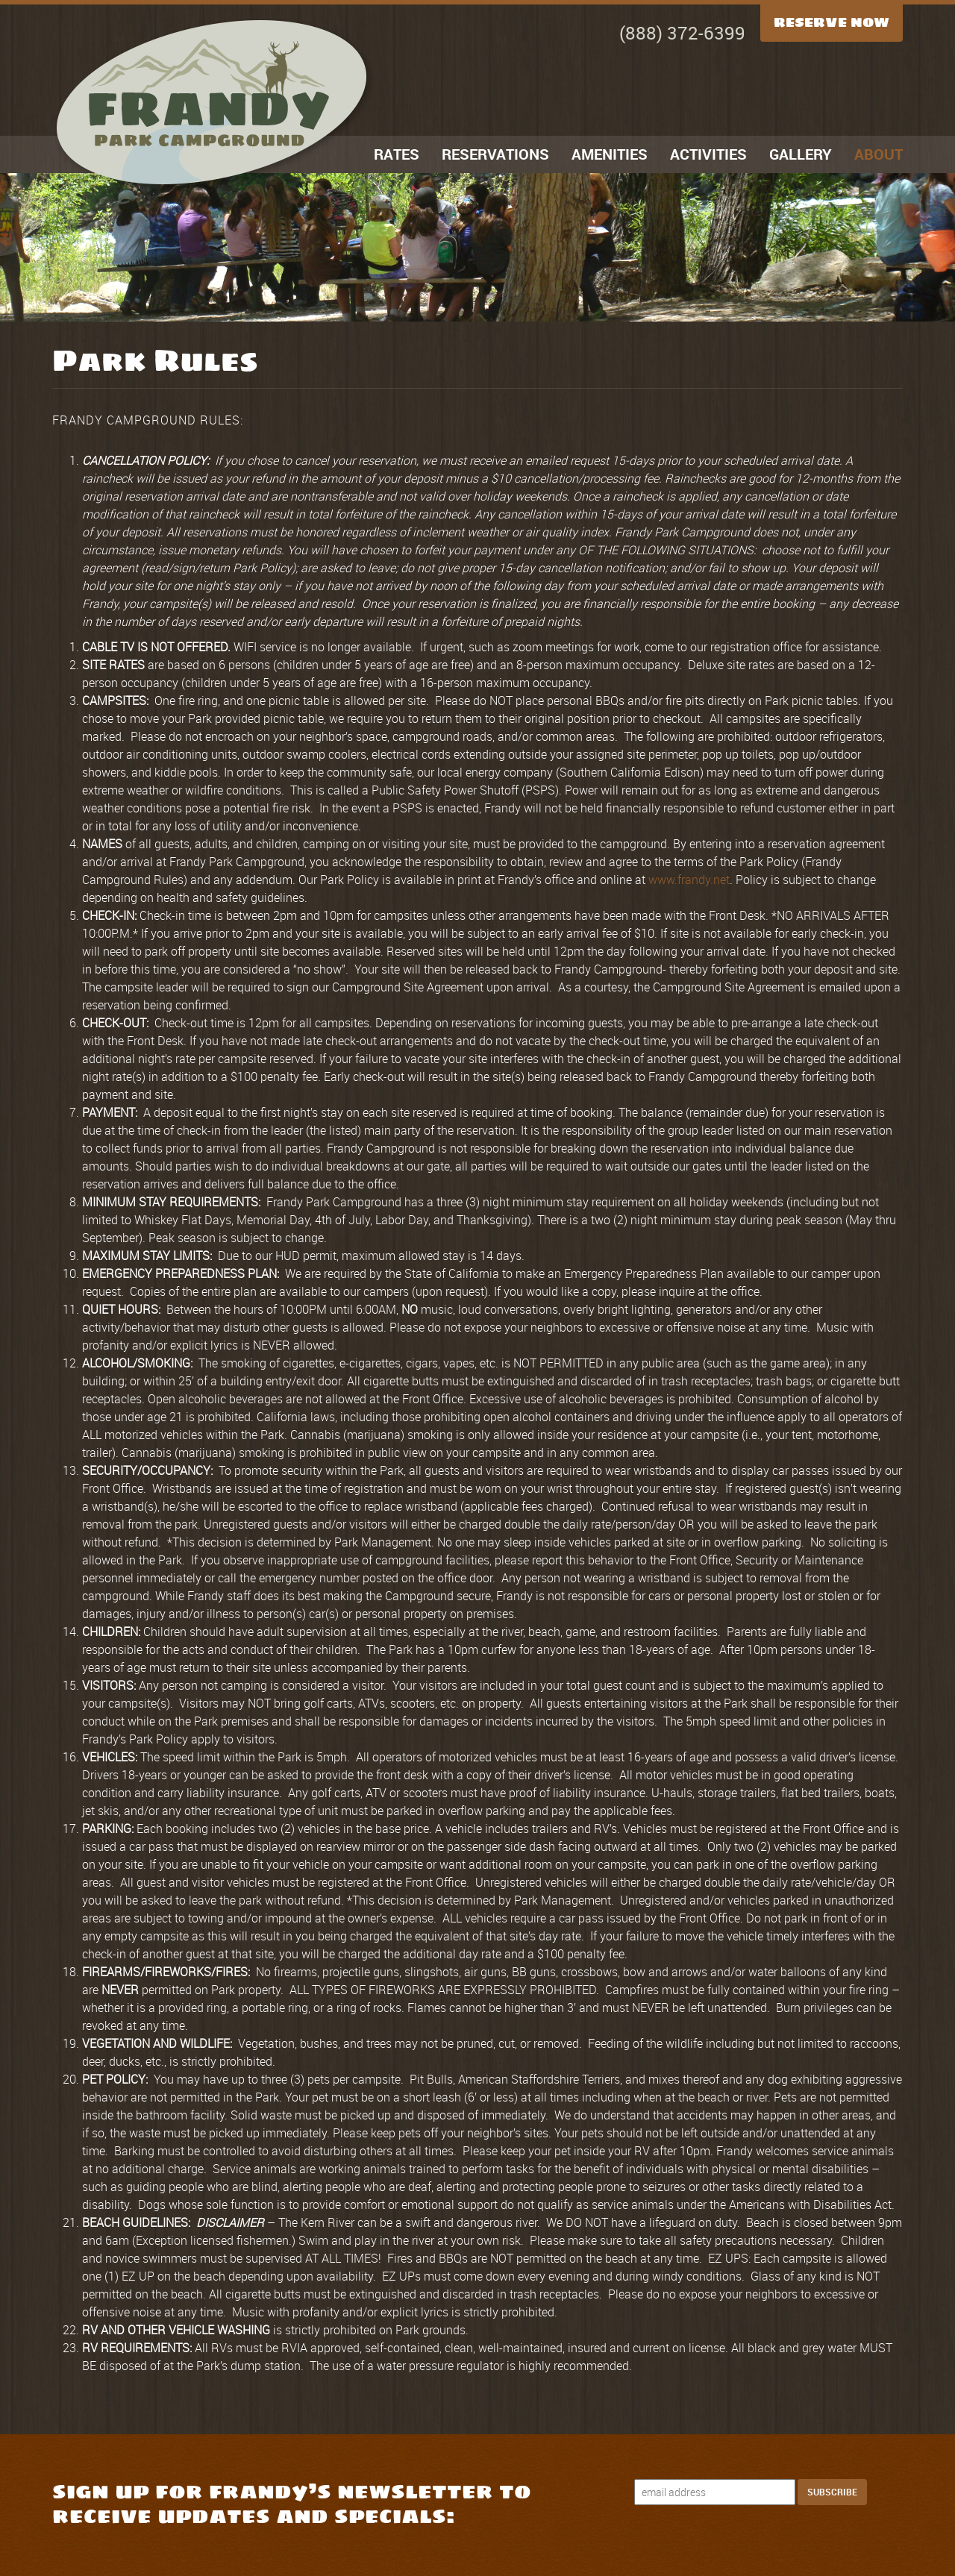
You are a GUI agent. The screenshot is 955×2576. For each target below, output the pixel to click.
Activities (708, 154)
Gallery (800, 154)
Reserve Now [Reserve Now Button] (831, 22)
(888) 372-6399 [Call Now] (682, 33)
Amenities (610, 154)
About (878, 154)
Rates (396, 154)
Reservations (495, 154)
